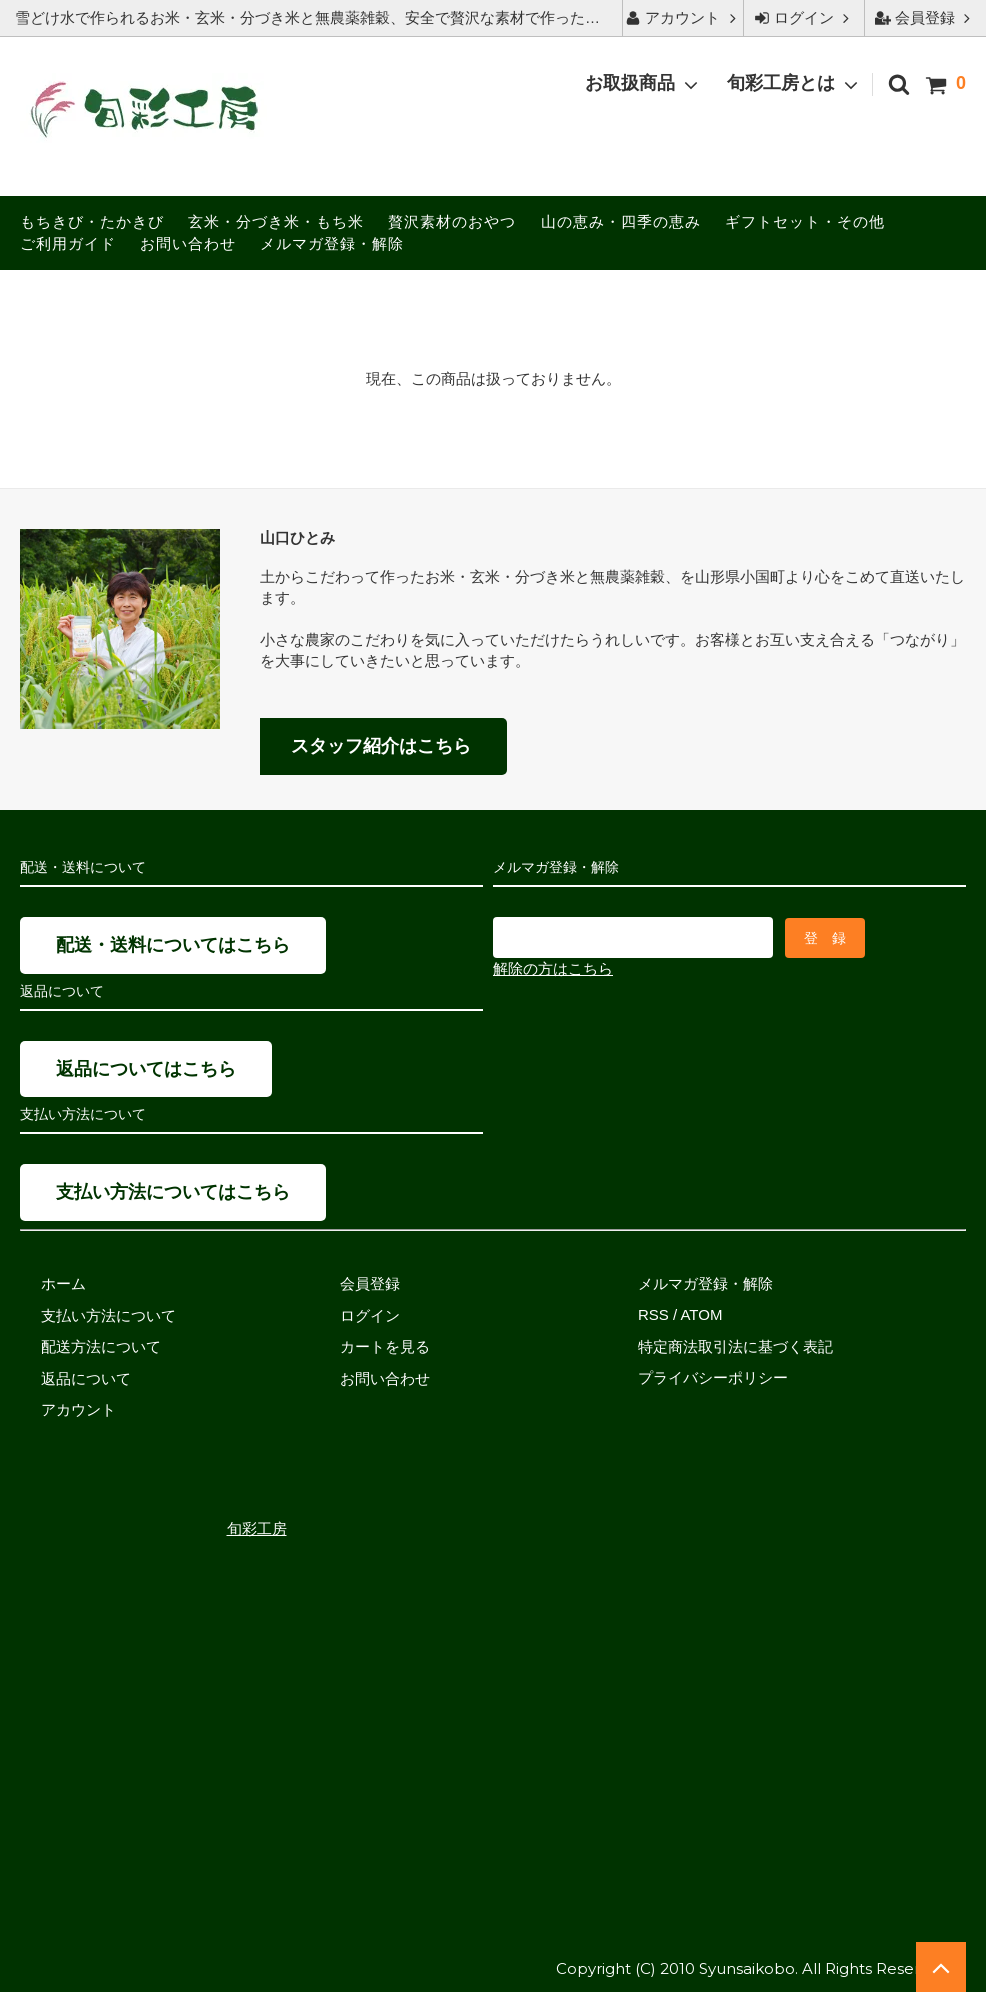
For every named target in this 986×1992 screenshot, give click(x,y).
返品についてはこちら (146, 1069)
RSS (653, 1314)
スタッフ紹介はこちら (381, 746)
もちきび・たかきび (92, 221)
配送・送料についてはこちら (173, 945)
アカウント (682, 17)
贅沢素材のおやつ (452, 221)
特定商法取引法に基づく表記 (735, 1346)
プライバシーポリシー (713, 1377)
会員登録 (925, 17)
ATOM (701, 1314)
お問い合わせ (188, 243)
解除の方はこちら (553, 967)
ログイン (804, 17)
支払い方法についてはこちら (173, 1192)
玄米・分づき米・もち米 (276, 221)
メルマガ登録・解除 (332, 243)
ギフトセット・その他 (805, 221)
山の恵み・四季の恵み (621, 221)
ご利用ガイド (68, 243)
